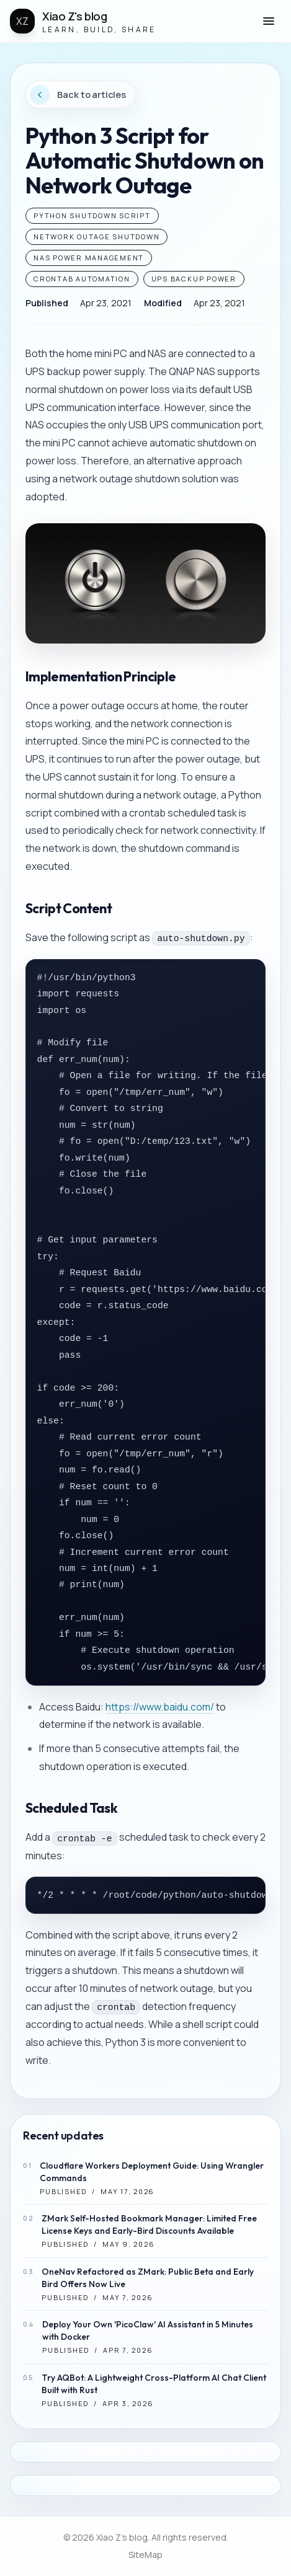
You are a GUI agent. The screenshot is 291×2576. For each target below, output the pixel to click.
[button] (268, 21)
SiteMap (145, 2555)
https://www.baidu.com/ (159, 1707)
